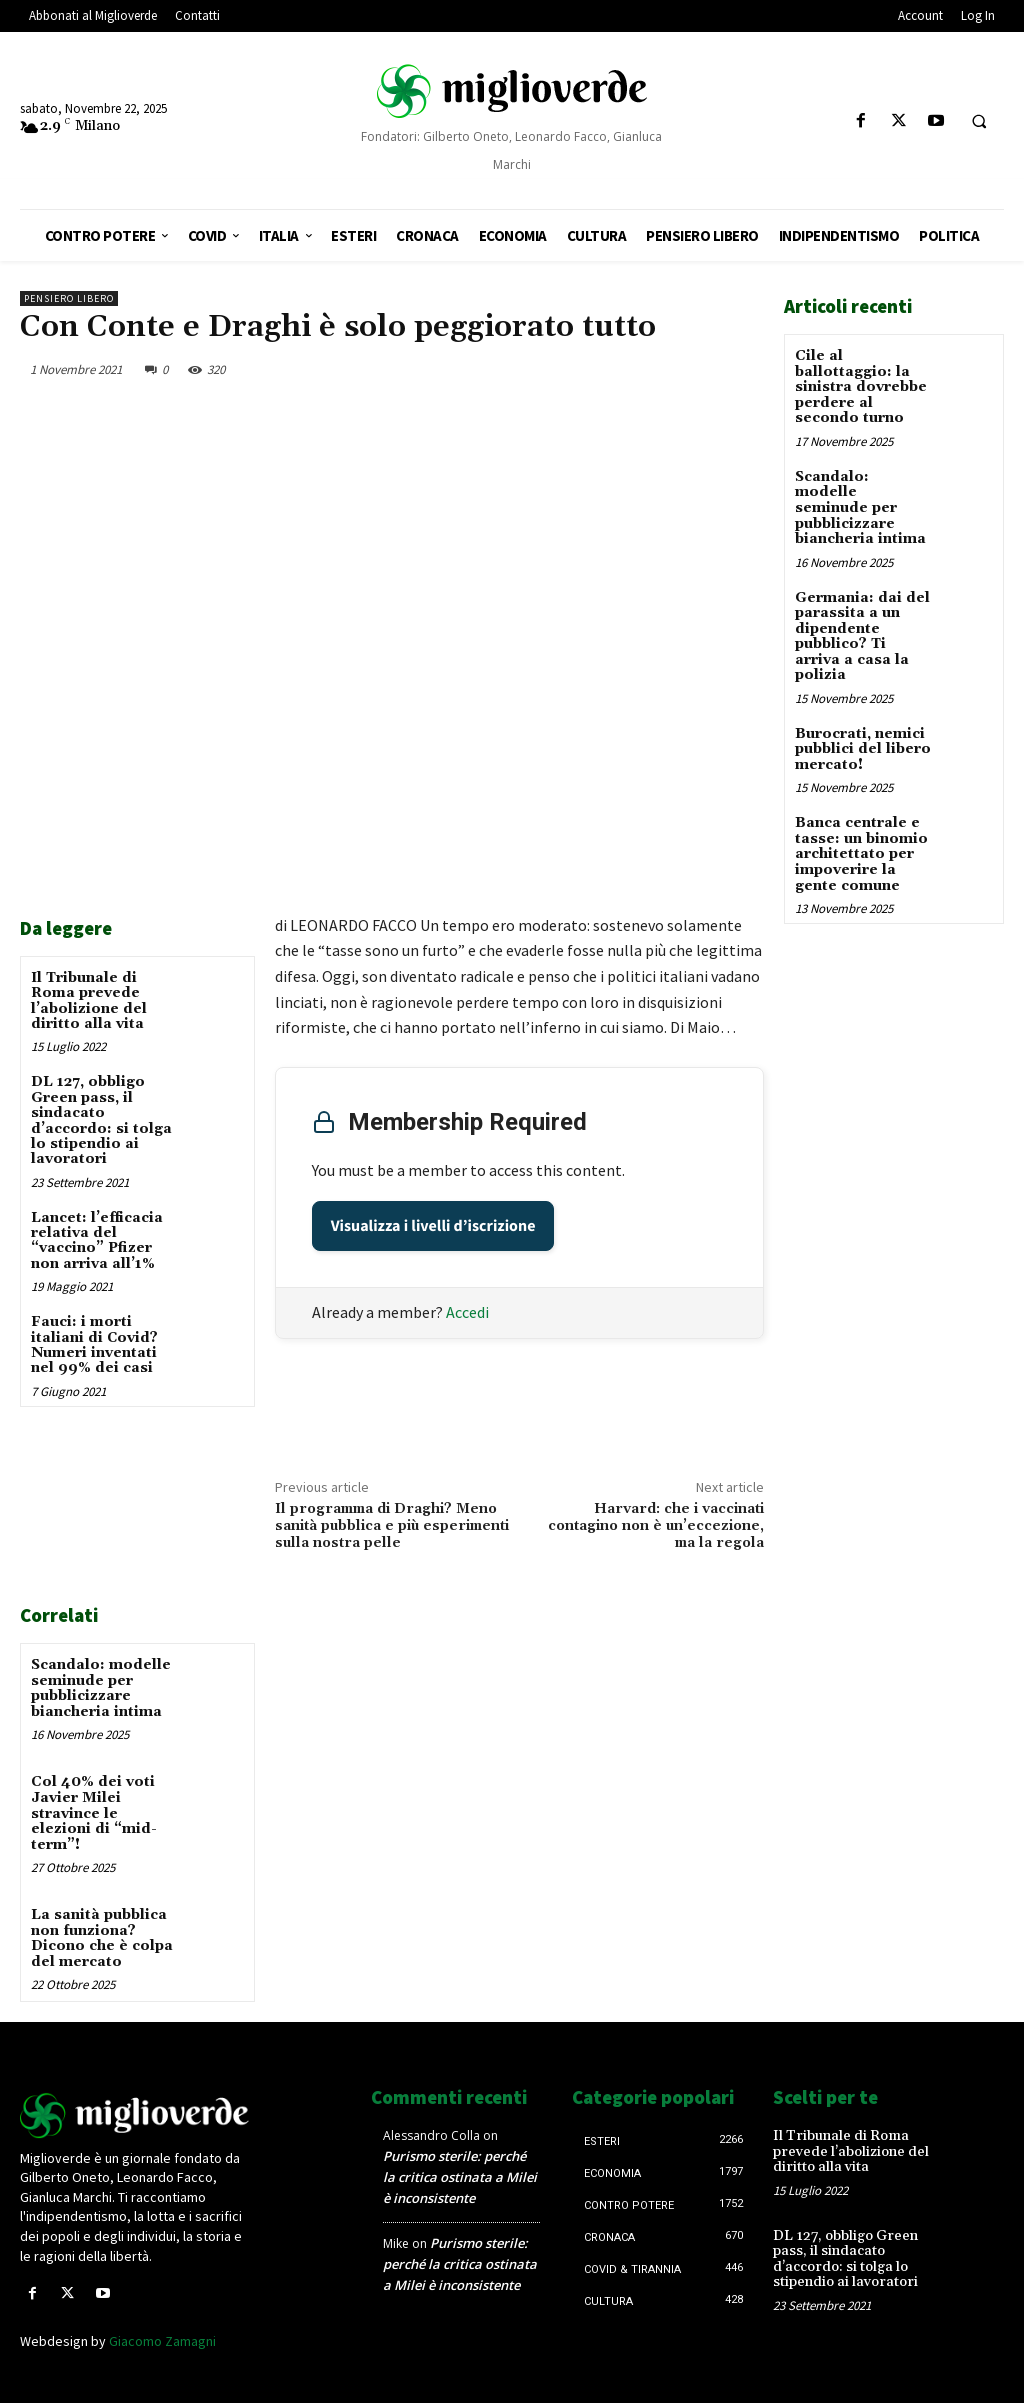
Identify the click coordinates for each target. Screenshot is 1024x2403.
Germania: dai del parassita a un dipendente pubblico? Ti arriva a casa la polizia (862, 634)
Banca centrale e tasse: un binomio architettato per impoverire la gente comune (861, 852)
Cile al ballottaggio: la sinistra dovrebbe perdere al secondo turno (861, 387)
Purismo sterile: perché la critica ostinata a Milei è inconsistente (460, 2175)
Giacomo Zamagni (162, 2339)
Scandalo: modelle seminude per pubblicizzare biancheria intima (101, 1688)
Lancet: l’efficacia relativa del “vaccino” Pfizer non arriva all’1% (97, 1241)
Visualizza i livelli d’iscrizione (433, 1226)
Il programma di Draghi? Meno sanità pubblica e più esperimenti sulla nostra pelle (392, 1526)
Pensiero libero (69, 298)
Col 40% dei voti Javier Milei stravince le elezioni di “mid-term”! (94, 1813)
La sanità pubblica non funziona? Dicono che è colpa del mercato (102, 1937)
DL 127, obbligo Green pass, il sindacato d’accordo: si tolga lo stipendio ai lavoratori (101, 1120)
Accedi (467, 1312)
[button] (979, 122)
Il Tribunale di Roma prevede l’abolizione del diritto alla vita (89, 1001)
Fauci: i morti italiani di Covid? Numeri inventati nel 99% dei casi (94, 1345)
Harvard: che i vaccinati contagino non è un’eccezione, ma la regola (656, 1526)
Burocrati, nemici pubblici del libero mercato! (863, 747)
